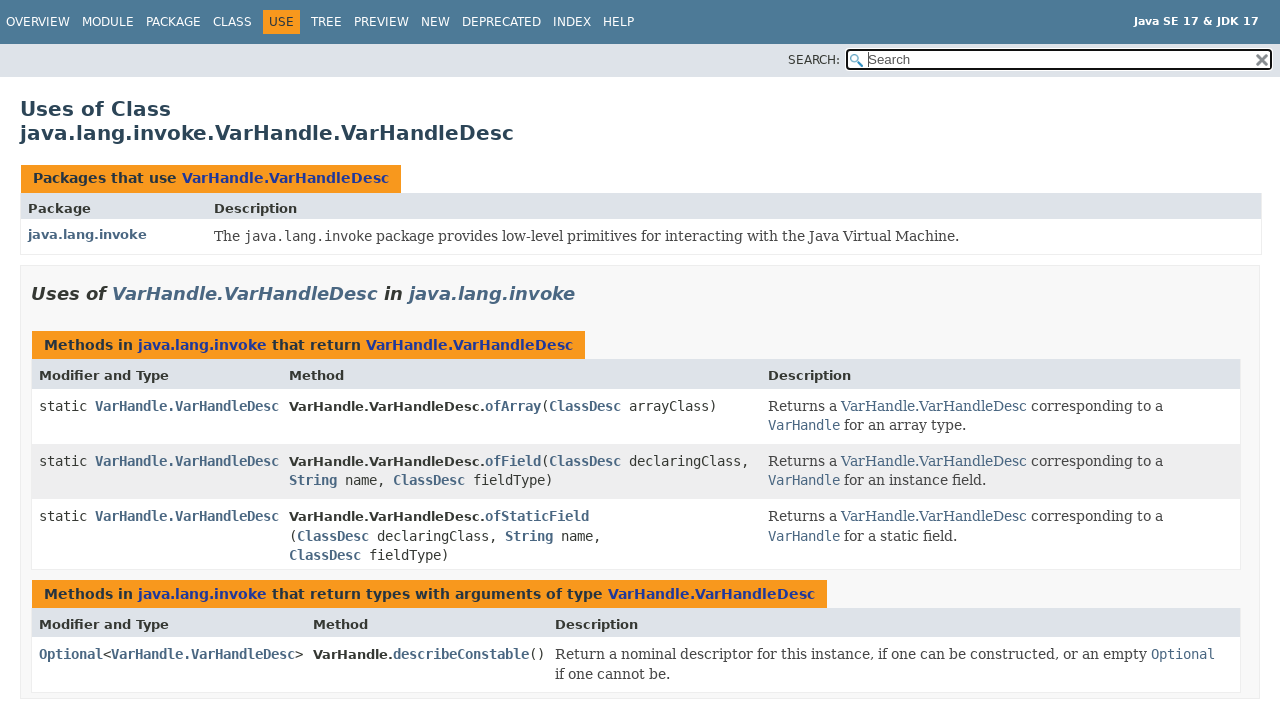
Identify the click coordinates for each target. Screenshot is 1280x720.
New (435, 22)
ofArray (513, 406)
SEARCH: (814, 60)
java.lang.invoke (87, 234)
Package (173, 22)
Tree (326, 22)
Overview (38, 22)
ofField (513, 461)
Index (572, 22)
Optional (71, 654)
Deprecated (501, 22)
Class (232, 22)
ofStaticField (537, 516)
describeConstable (461, 654)
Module (108, 22)
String (313, 480)
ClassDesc (585, 406)
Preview (381, 22)
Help (618, 22)
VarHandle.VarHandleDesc (285, 178)
